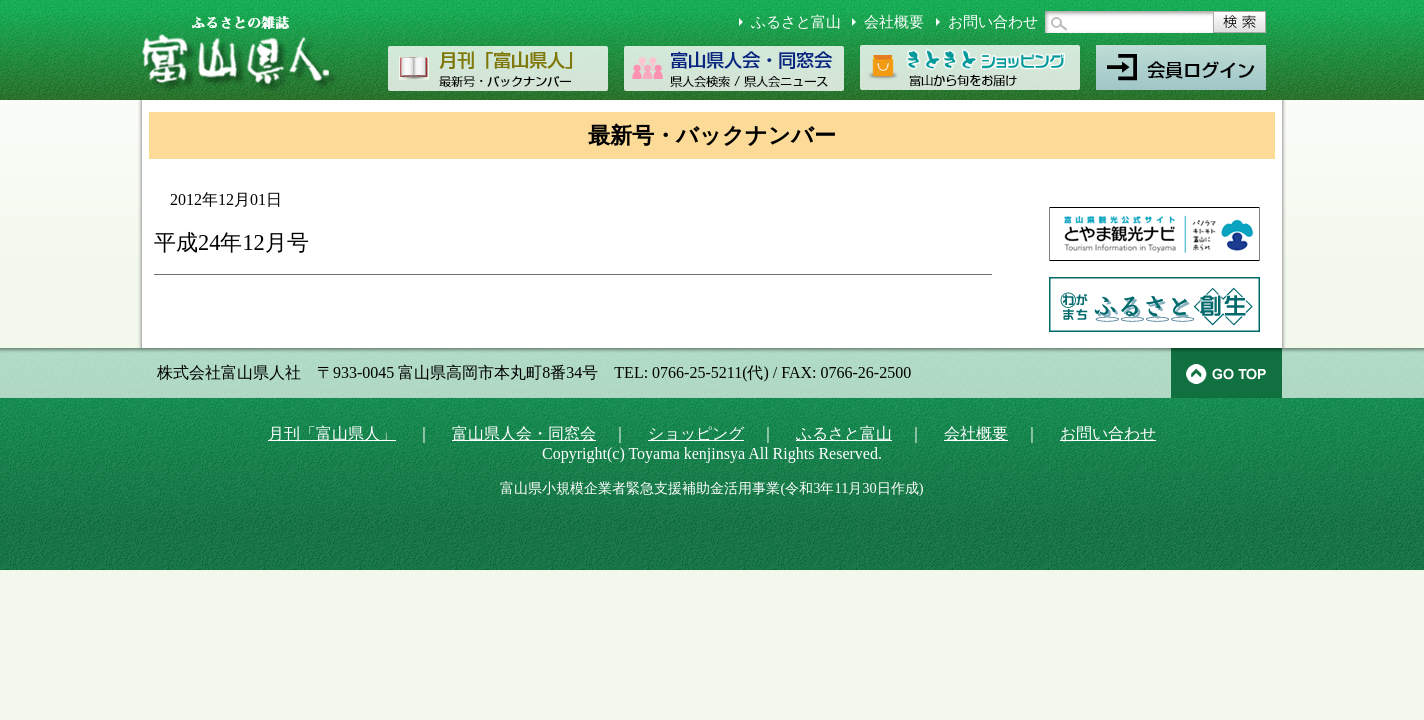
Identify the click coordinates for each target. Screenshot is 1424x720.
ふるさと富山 (796, 22)
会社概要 (894, 22)
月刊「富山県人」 (332, 433)
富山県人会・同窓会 (524, 433)
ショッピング (696, 433)
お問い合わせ (993, 22)
